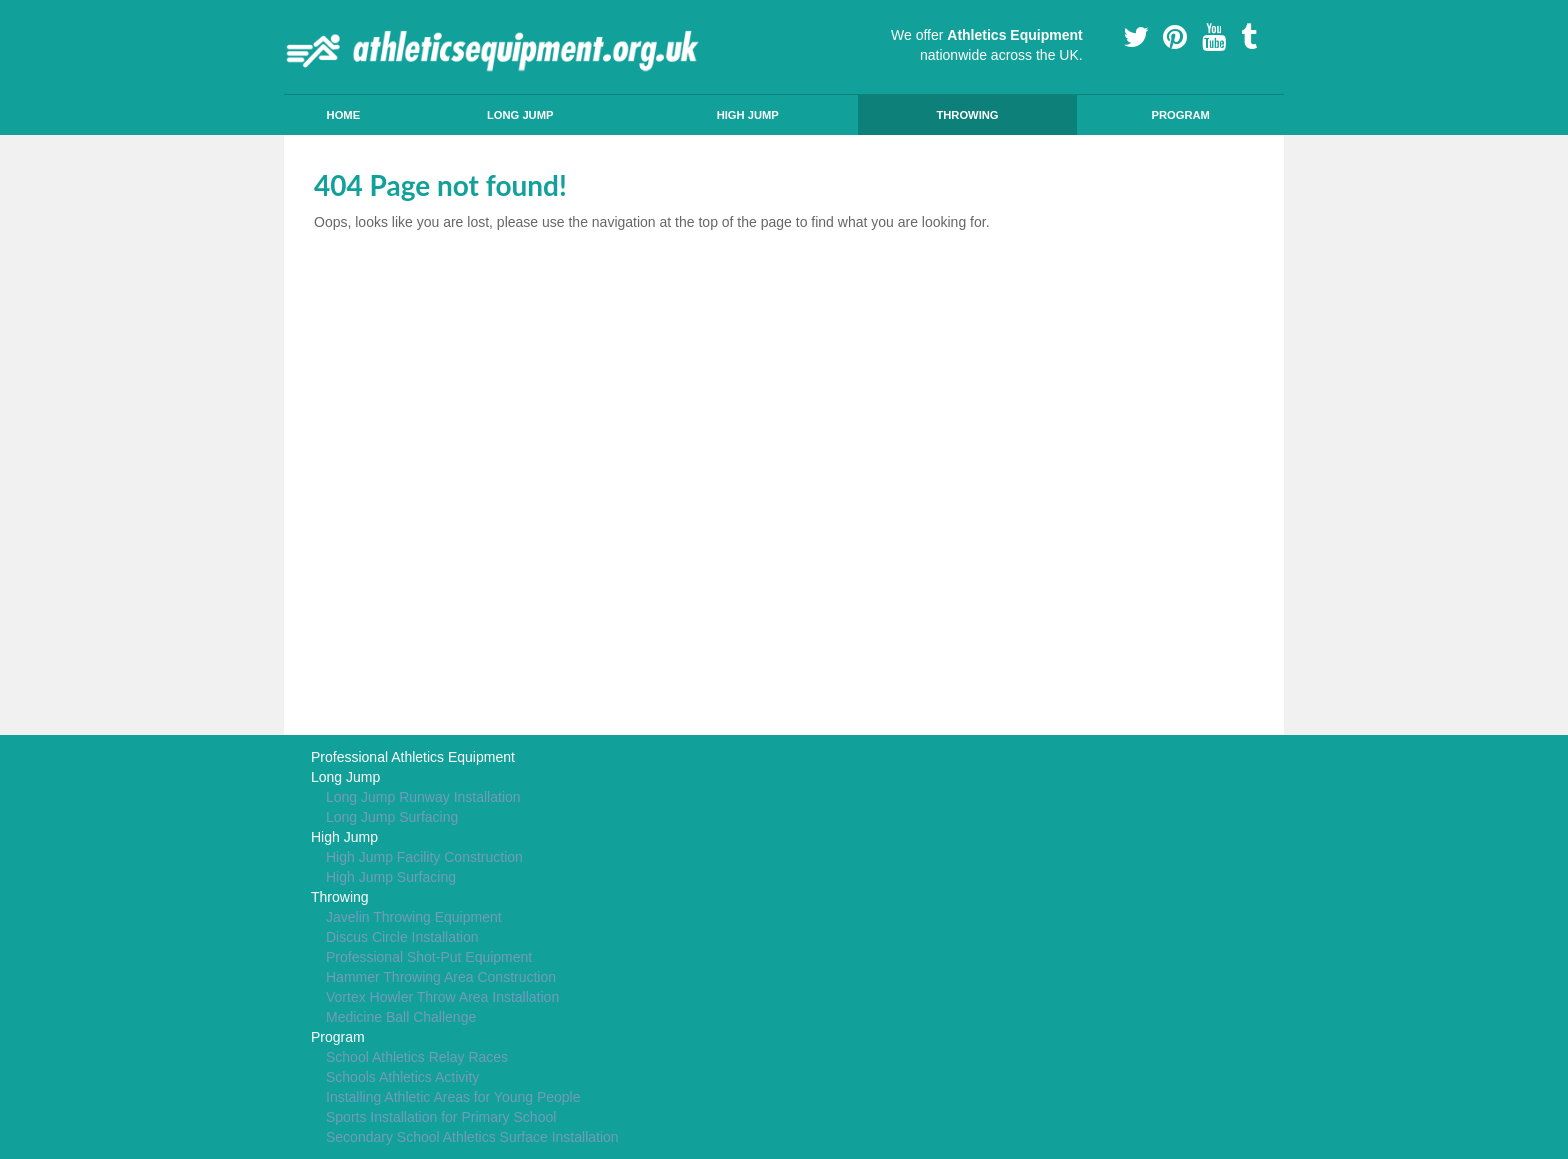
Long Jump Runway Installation (423, 797)
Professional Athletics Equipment (413, 757)
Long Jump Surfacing (392, 817)
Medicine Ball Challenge (401, 1017)
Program (1180, 115)
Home (344, 115)
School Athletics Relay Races (417, 1057)
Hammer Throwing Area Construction (441, 977)
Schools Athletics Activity (402, 1077)
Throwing (967, 115)
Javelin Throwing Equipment (414, 917)
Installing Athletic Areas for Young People (453, 1097)
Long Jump (520, 115)
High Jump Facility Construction (424, 857)
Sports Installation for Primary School (441, 1117)
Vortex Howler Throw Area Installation (442, 997)
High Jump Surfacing (391, 877)
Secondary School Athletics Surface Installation (472, 1137)
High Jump (748, 115)
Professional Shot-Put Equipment (429, 957)
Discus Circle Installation (402, 937)
